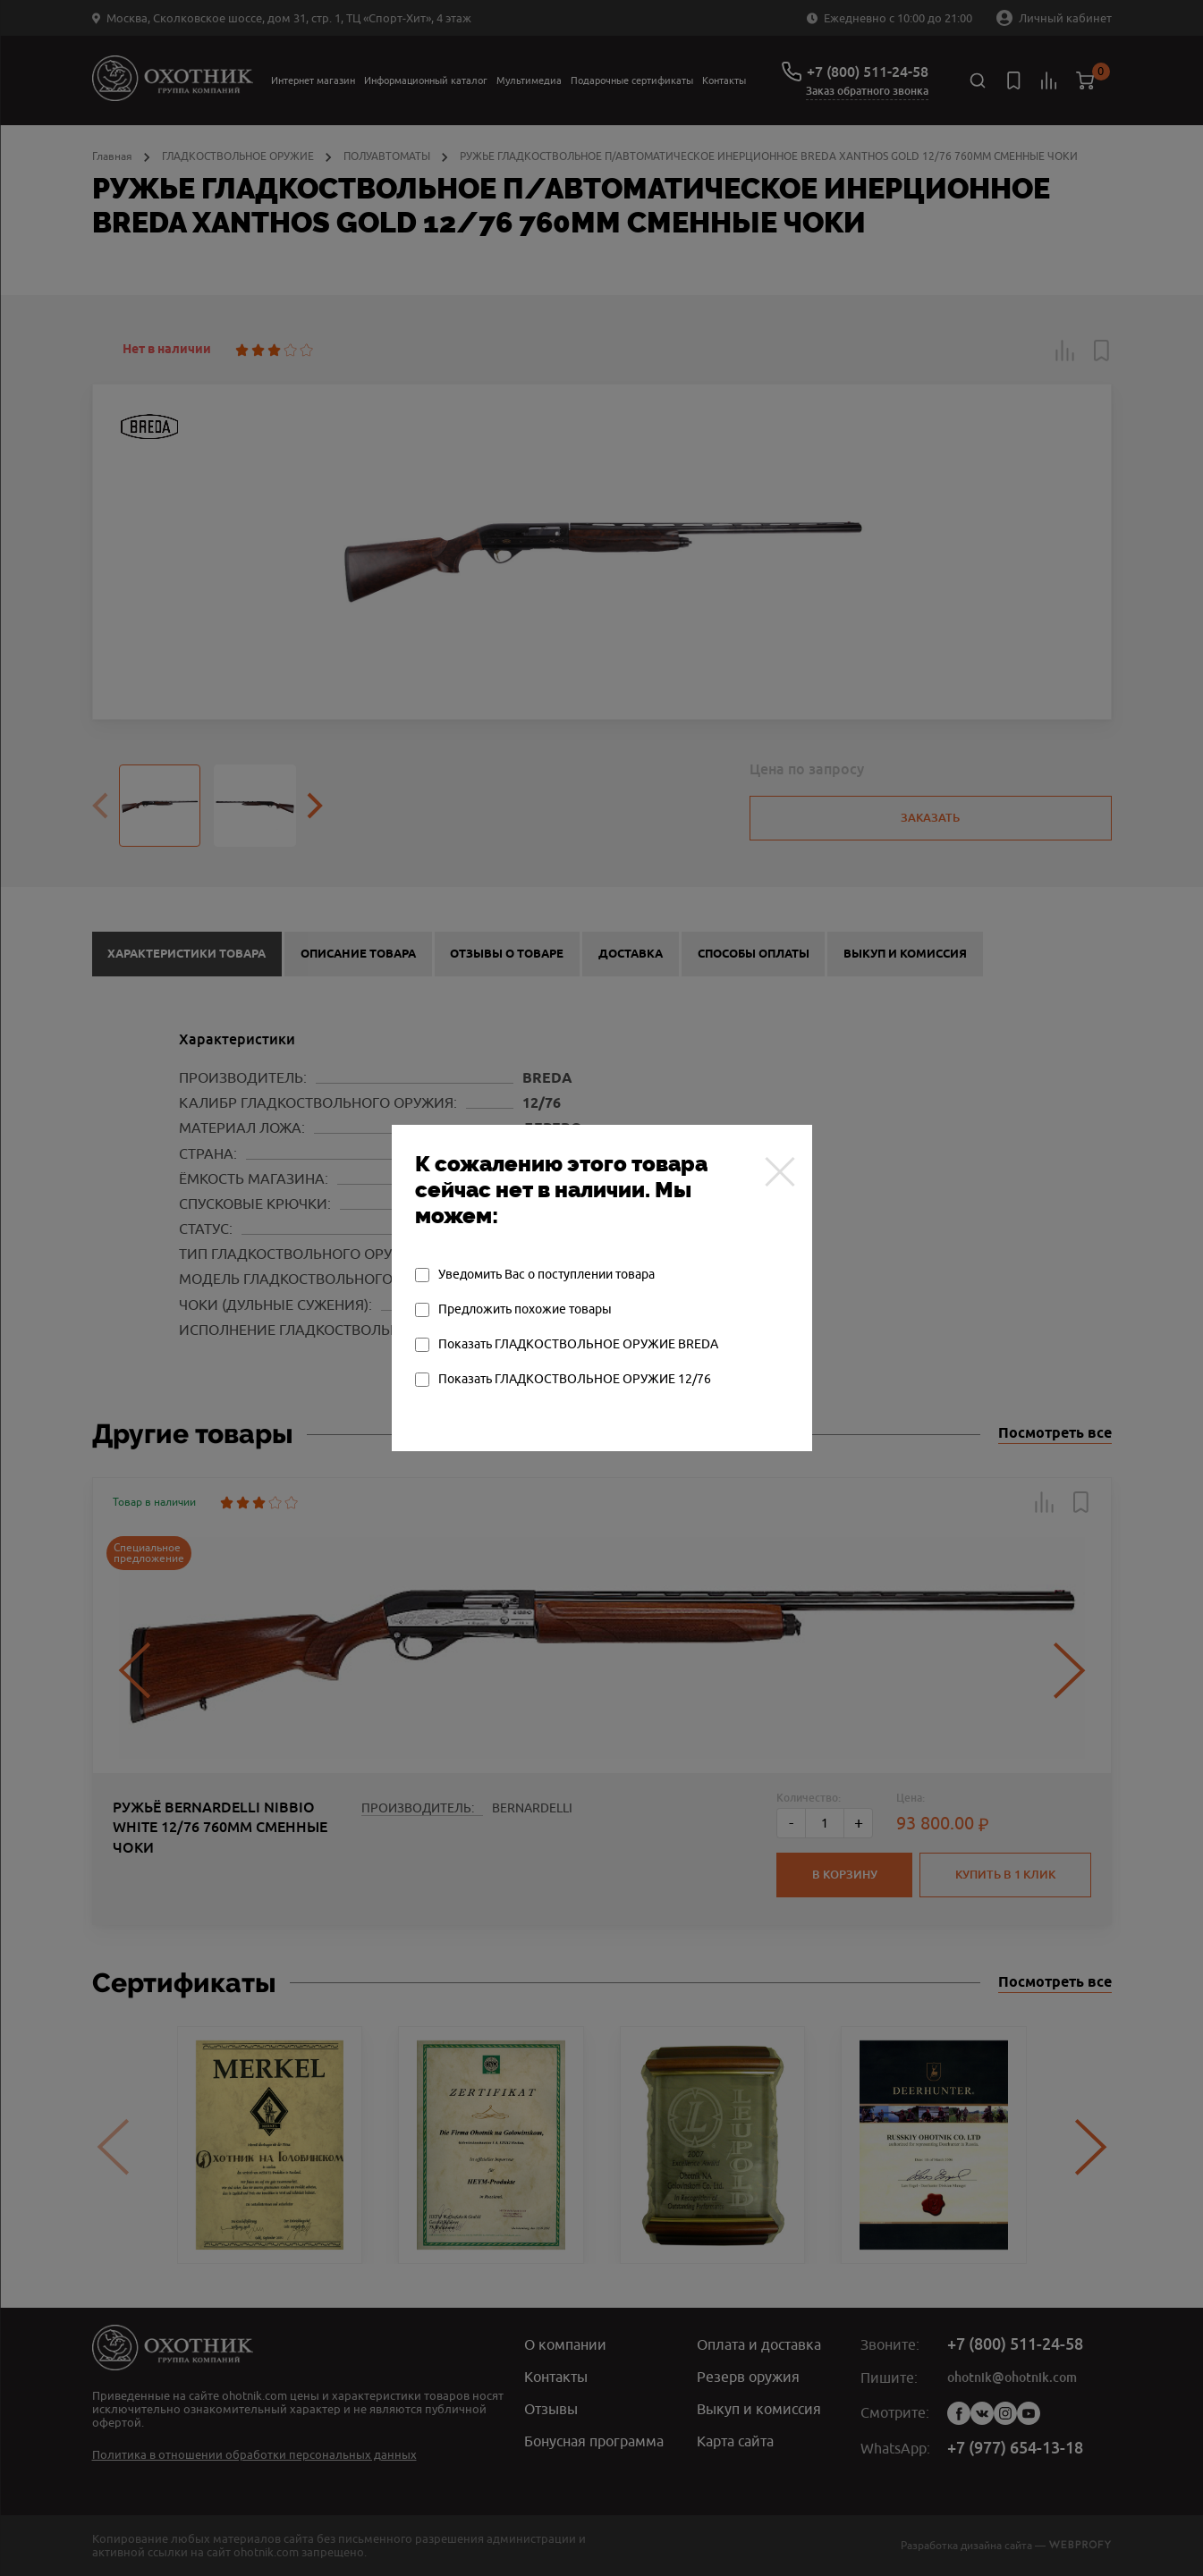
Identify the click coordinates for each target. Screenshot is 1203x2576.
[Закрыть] (780, 1171)
